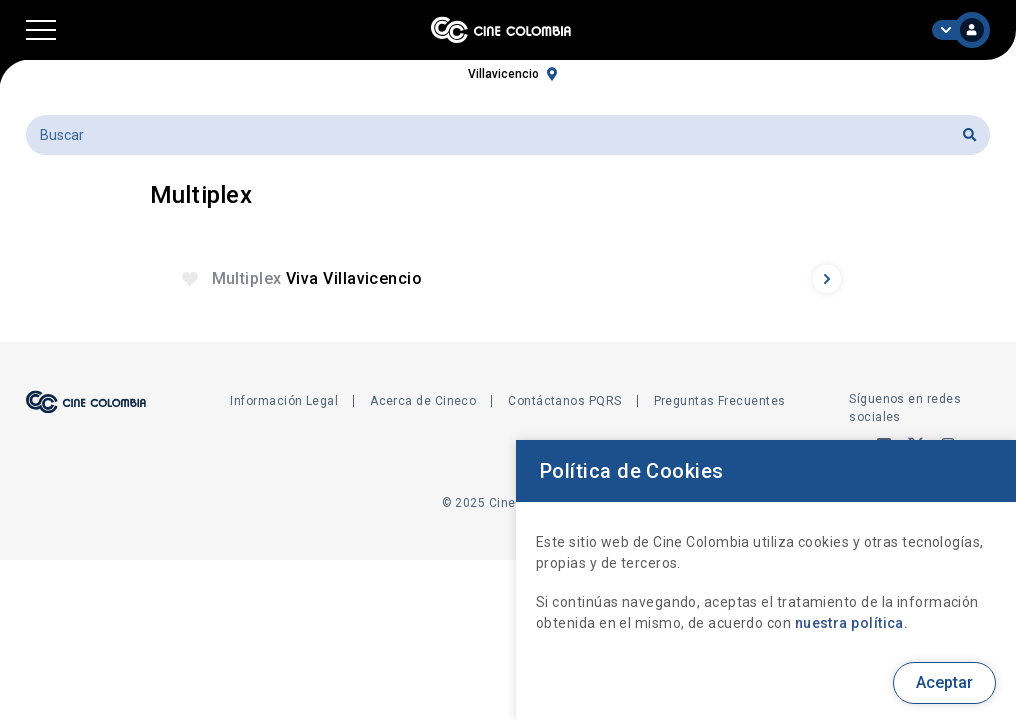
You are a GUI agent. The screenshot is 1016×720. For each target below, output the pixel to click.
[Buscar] (508, 135)
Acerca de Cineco (423, 401)
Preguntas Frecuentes (720, 401)
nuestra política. (852, 623)
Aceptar (944, 682)
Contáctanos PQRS (564, 401)
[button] (41, 30)
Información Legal (284, 401)
